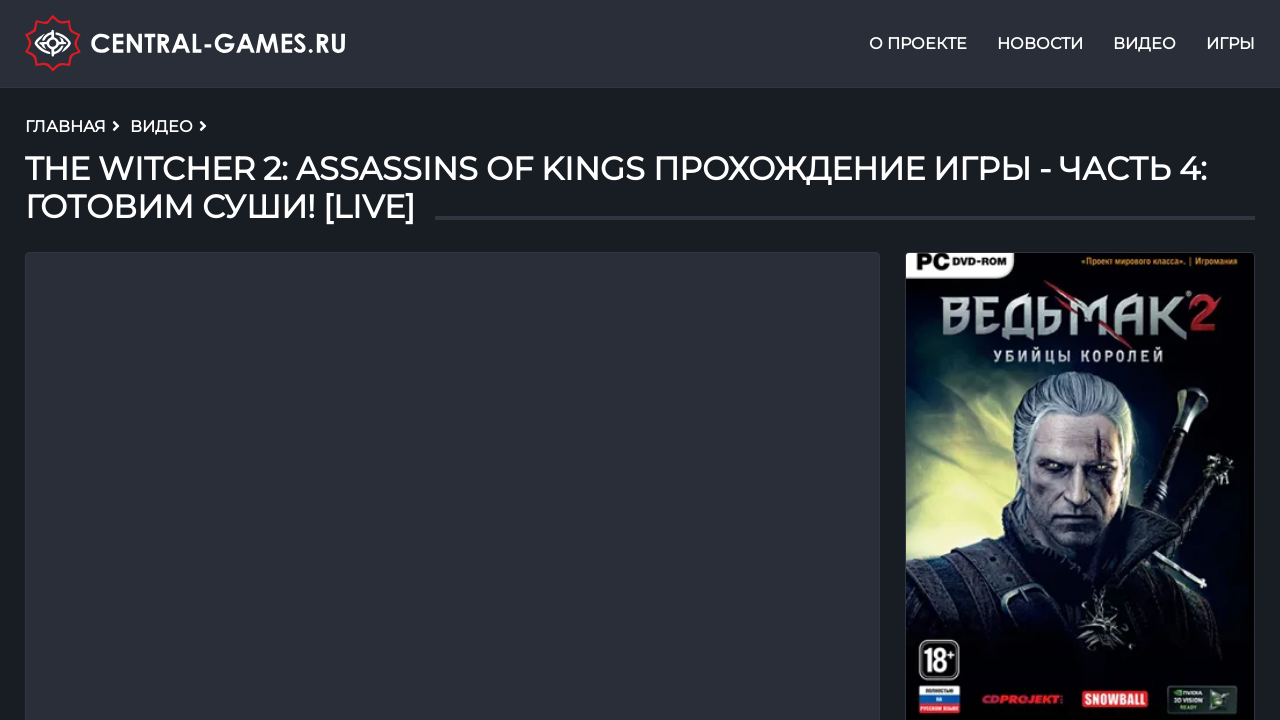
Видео (1144, 43)
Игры (1230, 43)
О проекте (918, 43)
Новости (1040, 43)
